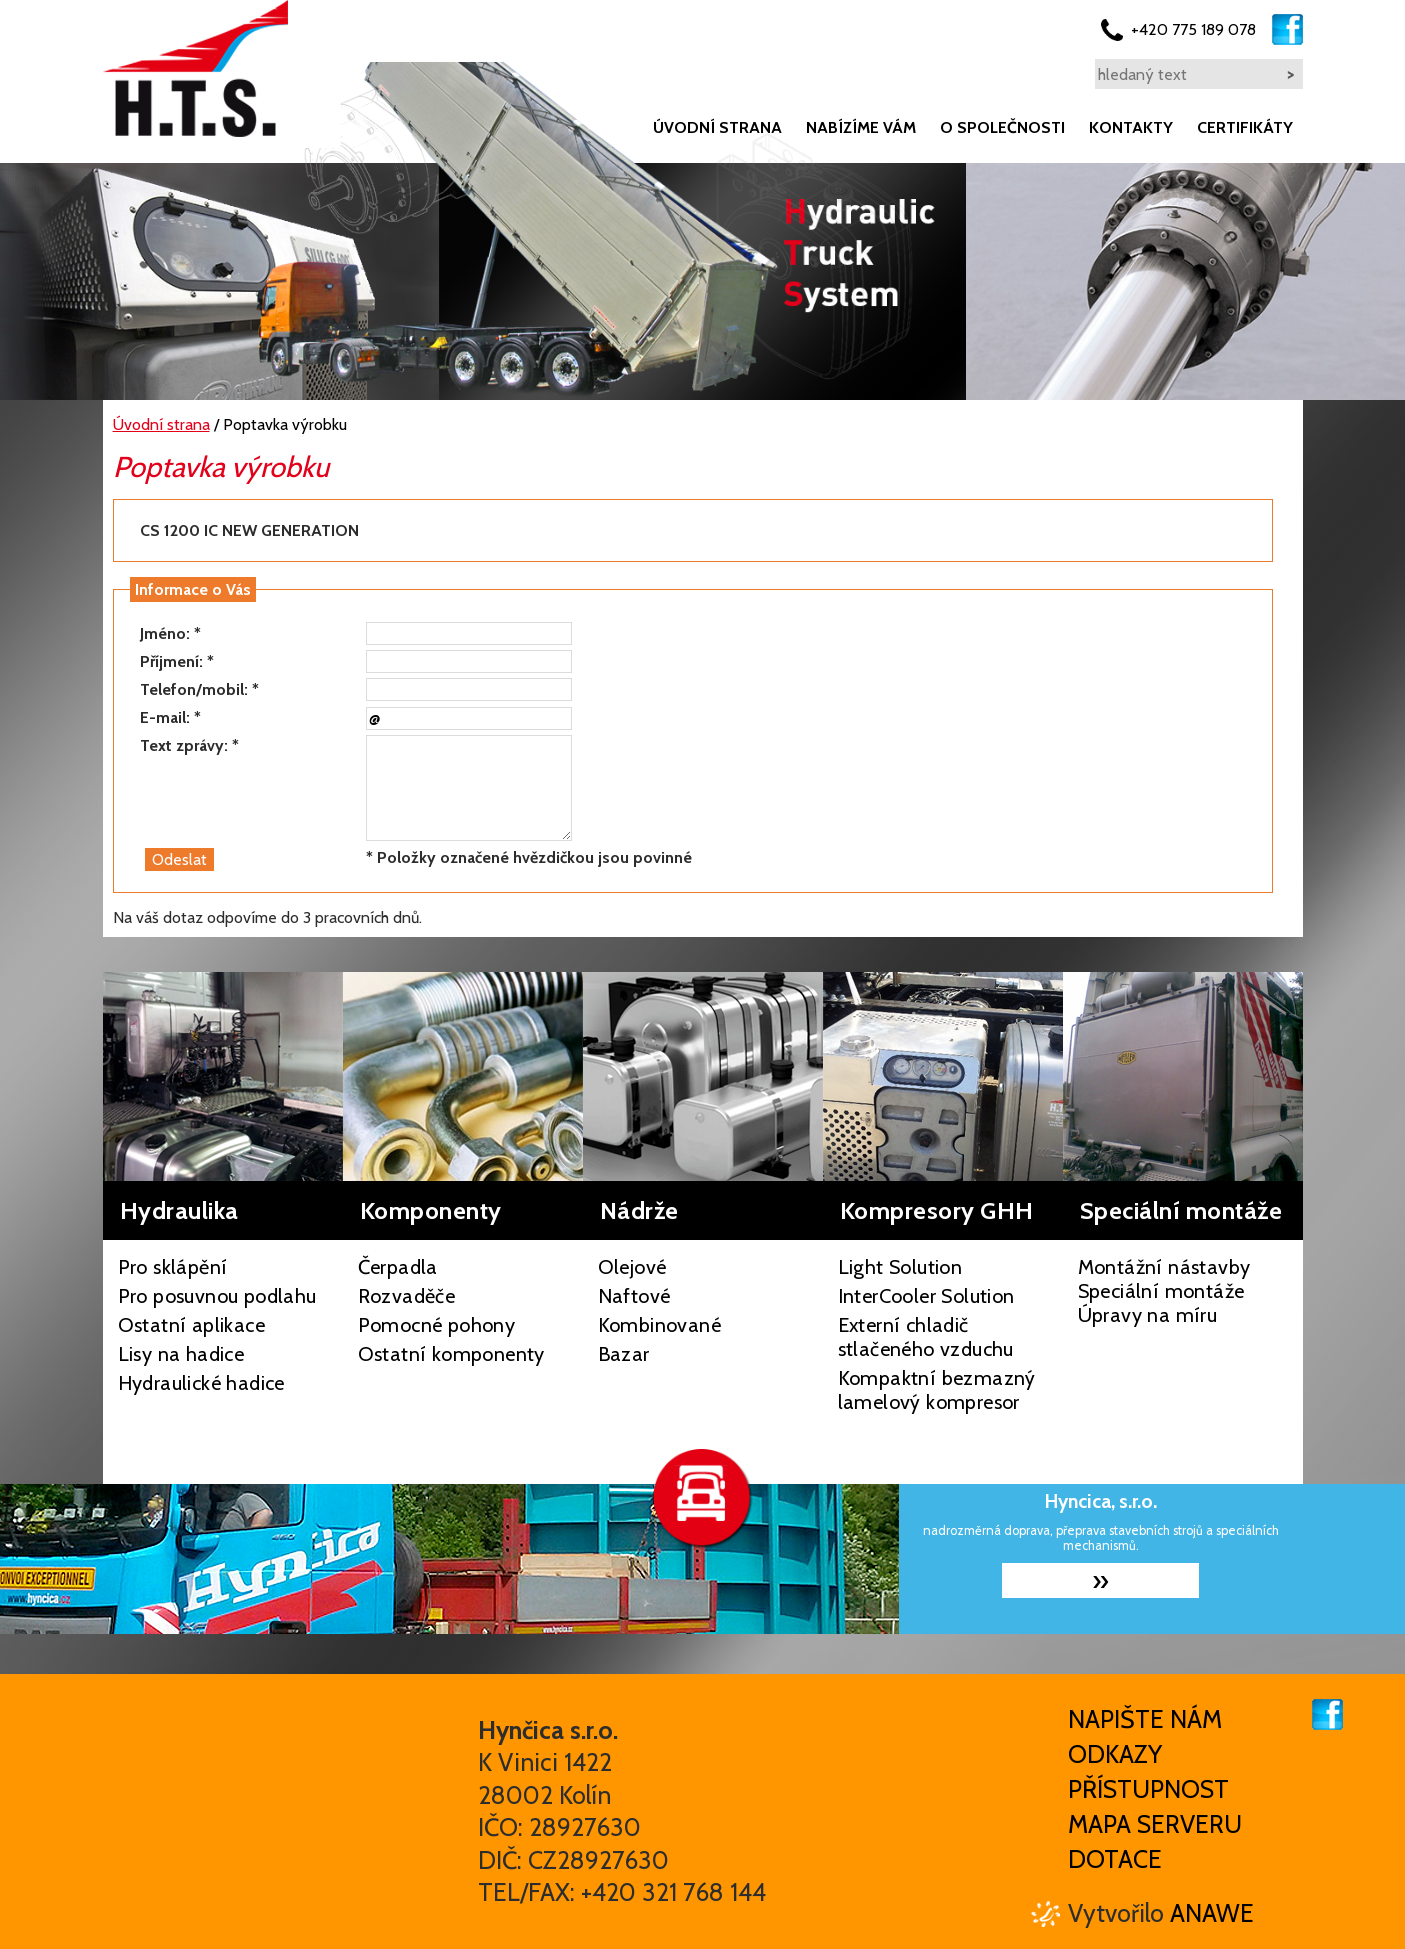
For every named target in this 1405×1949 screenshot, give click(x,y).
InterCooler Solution (926, 1296)
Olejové (632, 1267)
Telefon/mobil (192, 689)
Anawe (1212, 1913)
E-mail (163, 717)
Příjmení (169, 661)
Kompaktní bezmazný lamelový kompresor (937, 1390)
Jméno (163, 633)
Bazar (624, 1354)
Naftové (634, 1296)
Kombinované (659, 1325)
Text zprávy (182, 745)
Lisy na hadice (181, 1354)
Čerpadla (398, 1267)
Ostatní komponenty (451, 1354)
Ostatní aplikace (191, 1325)
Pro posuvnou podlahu (217, 1296)
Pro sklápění (173, 1267)
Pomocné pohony (437, 1325)
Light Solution (900, 1267)
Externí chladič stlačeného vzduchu (926, 1337)
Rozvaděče (407, 1296)
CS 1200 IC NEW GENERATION (249, 530)
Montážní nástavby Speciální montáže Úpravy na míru (1164, 1291)
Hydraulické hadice (201, 1383)
